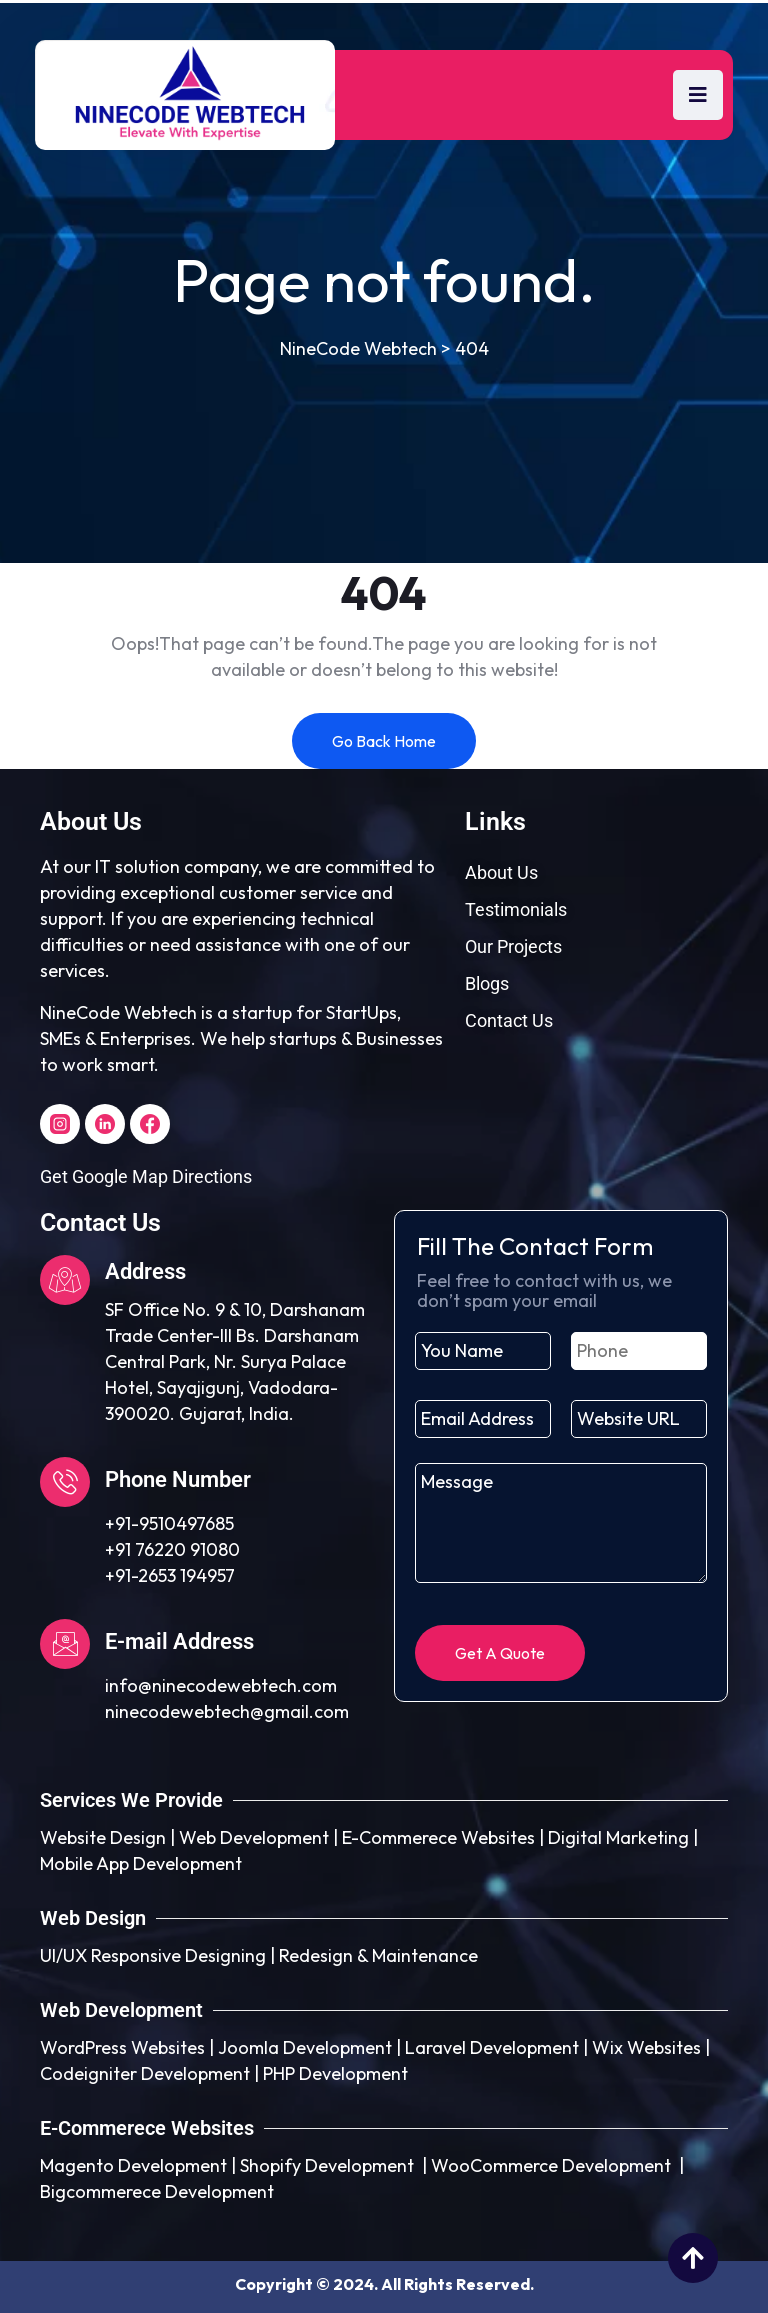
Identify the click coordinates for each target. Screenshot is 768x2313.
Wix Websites (646, 2047)
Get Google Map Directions (146, 1176)
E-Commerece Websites (438, 1837)
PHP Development (335, 2073)
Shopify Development (327, 2165)
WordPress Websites (122, 2047)
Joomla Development (305, 2047)
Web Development (254, 1837)
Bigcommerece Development (157, 2191)
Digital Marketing (618, 1837)
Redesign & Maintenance (378, 1955)
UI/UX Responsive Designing (153, 1955)
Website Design (103, 1837)
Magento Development (133, 2165)
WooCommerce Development (551, 2165)
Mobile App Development (141, 1863)
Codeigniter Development (145, 2073)
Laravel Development (492, 2047)
